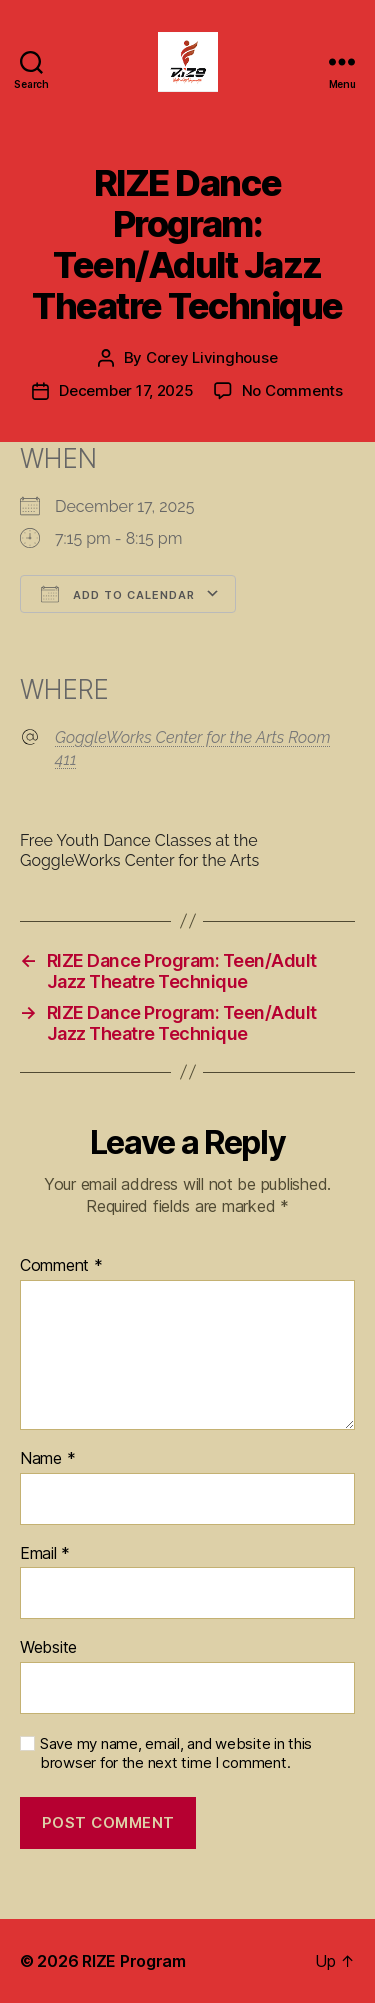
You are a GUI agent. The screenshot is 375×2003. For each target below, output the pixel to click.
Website (48, 1648)
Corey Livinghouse (212, 357)
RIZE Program (134, 1961)
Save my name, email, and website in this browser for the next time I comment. (176, 1753)
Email (45, 1554)
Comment (61, 1266)
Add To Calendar (118, 594)
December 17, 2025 (126, 390)
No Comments (292, 390)
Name (47, 1459)
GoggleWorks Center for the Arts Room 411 (192, 748)
